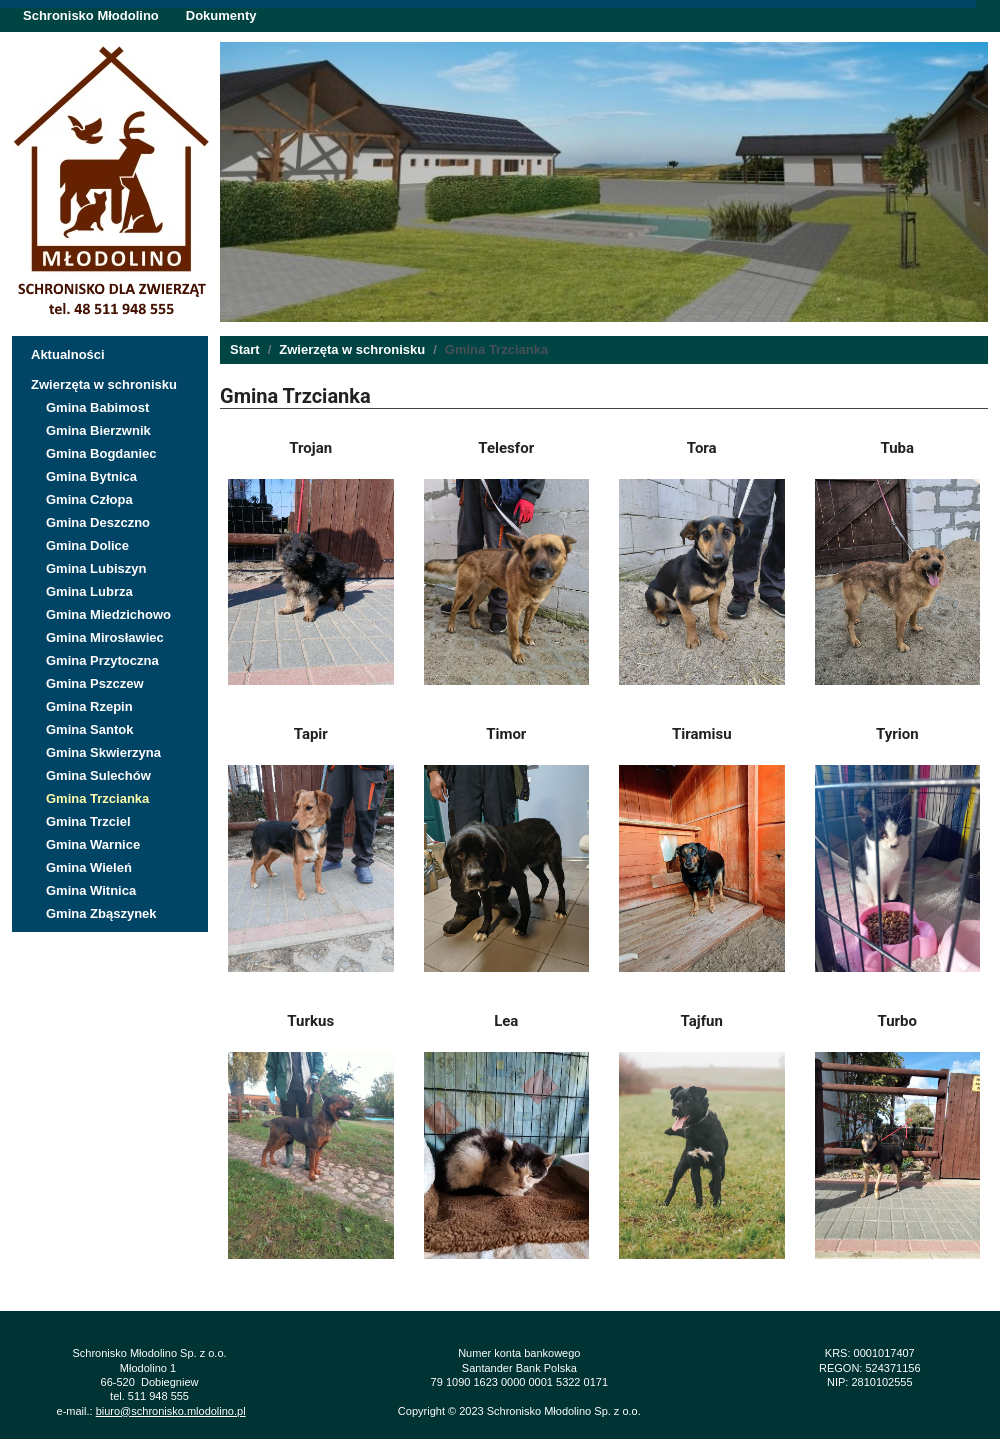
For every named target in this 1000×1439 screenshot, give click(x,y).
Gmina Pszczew (95, 683)
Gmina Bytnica (91, 476)
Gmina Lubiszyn (96, 568)
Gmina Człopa (89, 499)
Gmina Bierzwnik (98, 430)
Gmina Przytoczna (102, 660)
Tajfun (702, 1021)
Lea (506, 1021)
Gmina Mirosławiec (105, 637)
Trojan (310, 448)
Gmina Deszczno (98, 522)
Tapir (311, 734)
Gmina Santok (89, 729)
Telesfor (506, 448)
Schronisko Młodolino (91, 15)
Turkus (310, 1021)
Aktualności (68, 354)
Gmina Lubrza (89, 591)
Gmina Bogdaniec (101, 453)
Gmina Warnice (93, 844)
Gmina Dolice (87, 545)
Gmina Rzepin (89, 706)
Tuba (897, 448)
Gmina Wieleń (89, 867)
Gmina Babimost (97, 407)
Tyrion (897, 734)
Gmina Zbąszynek (101, 913)
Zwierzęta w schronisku (104, 384)
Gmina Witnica (91, 890)
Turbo (897, 1021)
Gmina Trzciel (88, 821)
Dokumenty (221, 15)
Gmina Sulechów (98, 775)
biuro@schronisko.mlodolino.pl (171, 1411)
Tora (702, 448)
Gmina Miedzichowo (108, 614)
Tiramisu (702, 734)
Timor (506, 734)
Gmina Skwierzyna (103, 752)
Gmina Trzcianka (97, 798)
